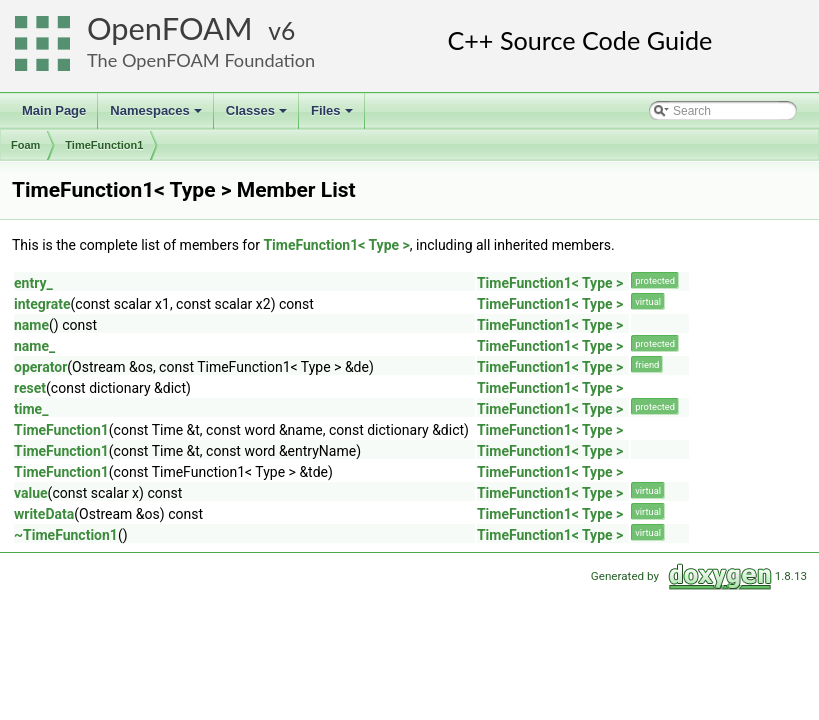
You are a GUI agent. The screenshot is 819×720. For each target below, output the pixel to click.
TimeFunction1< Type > (336, 245)
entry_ (33, 283)
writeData (44, 514)
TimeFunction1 (104, 145)
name (31, 325)
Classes (258, 116)
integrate (42, 304)
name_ (34, 346)
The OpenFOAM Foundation (201, 60)
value (31, 493)
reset (30, 388)
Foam (25, 145)
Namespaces (157, 116)
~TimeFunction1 (66, 535)
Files (333, 116)
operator (40, 367)
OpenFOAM (170, 28)
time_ (31, 409)
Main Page (54, 110)
